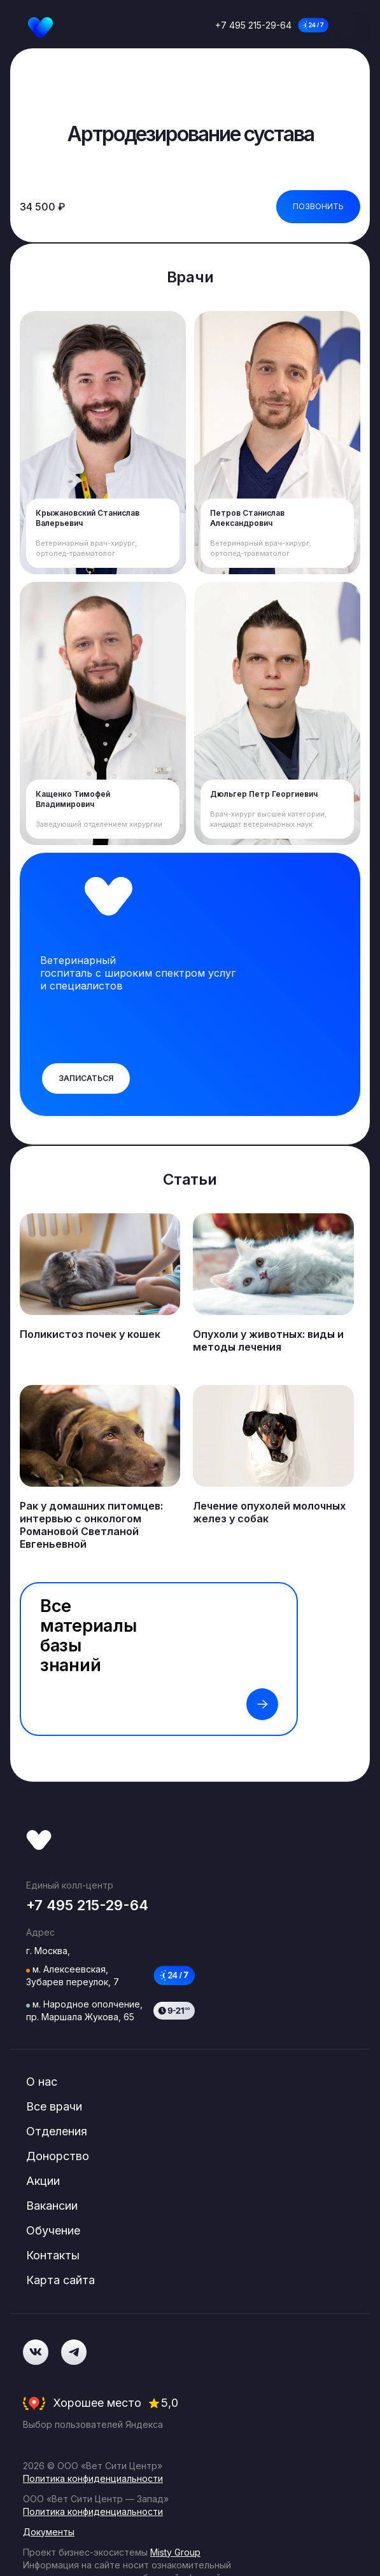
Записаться (86, 1083)
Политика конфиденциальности (93, 2357)
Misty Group (175, 2430)
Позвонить (318, 206)
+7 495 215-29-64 (253, 25)
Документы (48, 2410)
